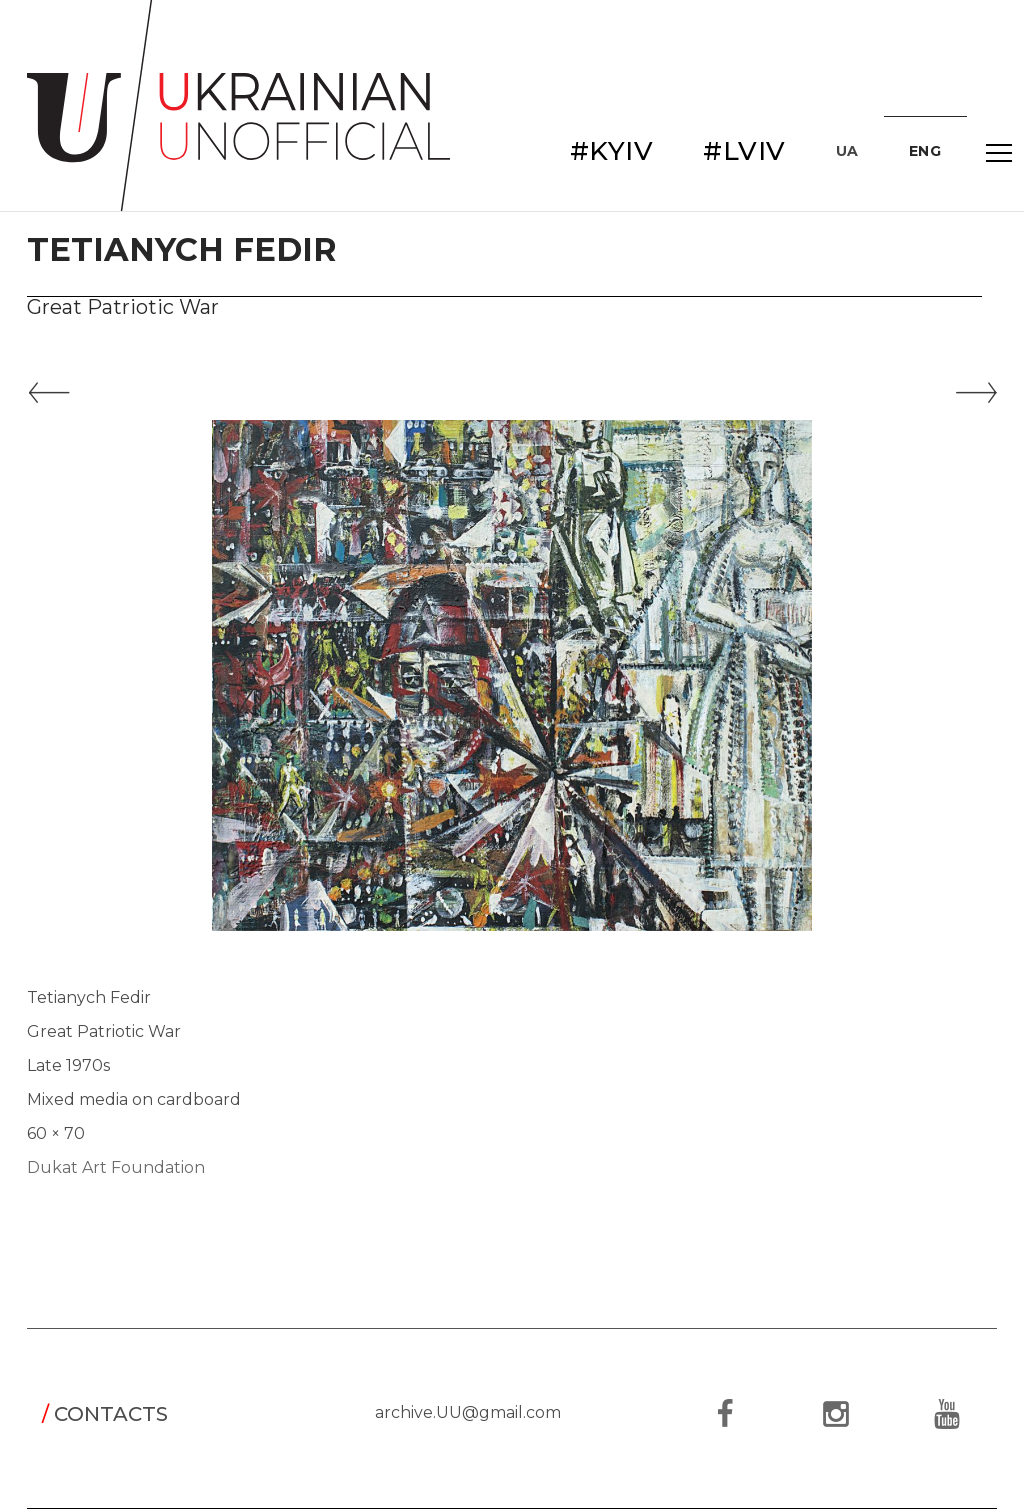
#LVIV (744, 151)
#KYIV (612, 151)
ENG (925, 151)
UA (847, 151)
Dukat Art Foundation (116, 1167)
